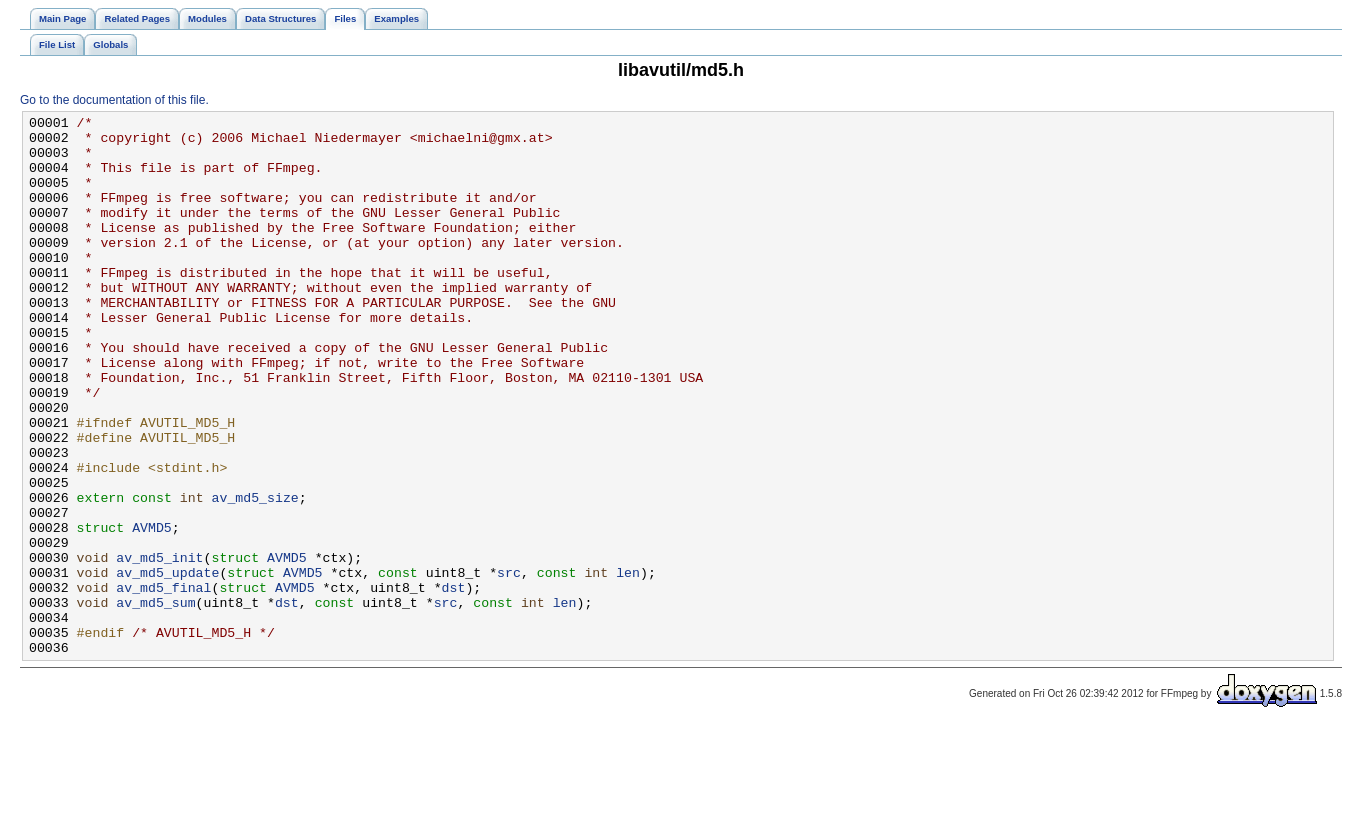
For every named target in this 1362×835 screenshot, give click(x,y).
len (628, 665)
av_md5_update (167, 665)
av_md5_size (254, 575)
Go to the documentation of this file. (114, 100)
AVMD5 (152, 611)
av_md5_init (159, 647)
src (509, 665)
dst (453, 683)
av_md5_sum (155, 701)
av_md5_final (163, 683)
